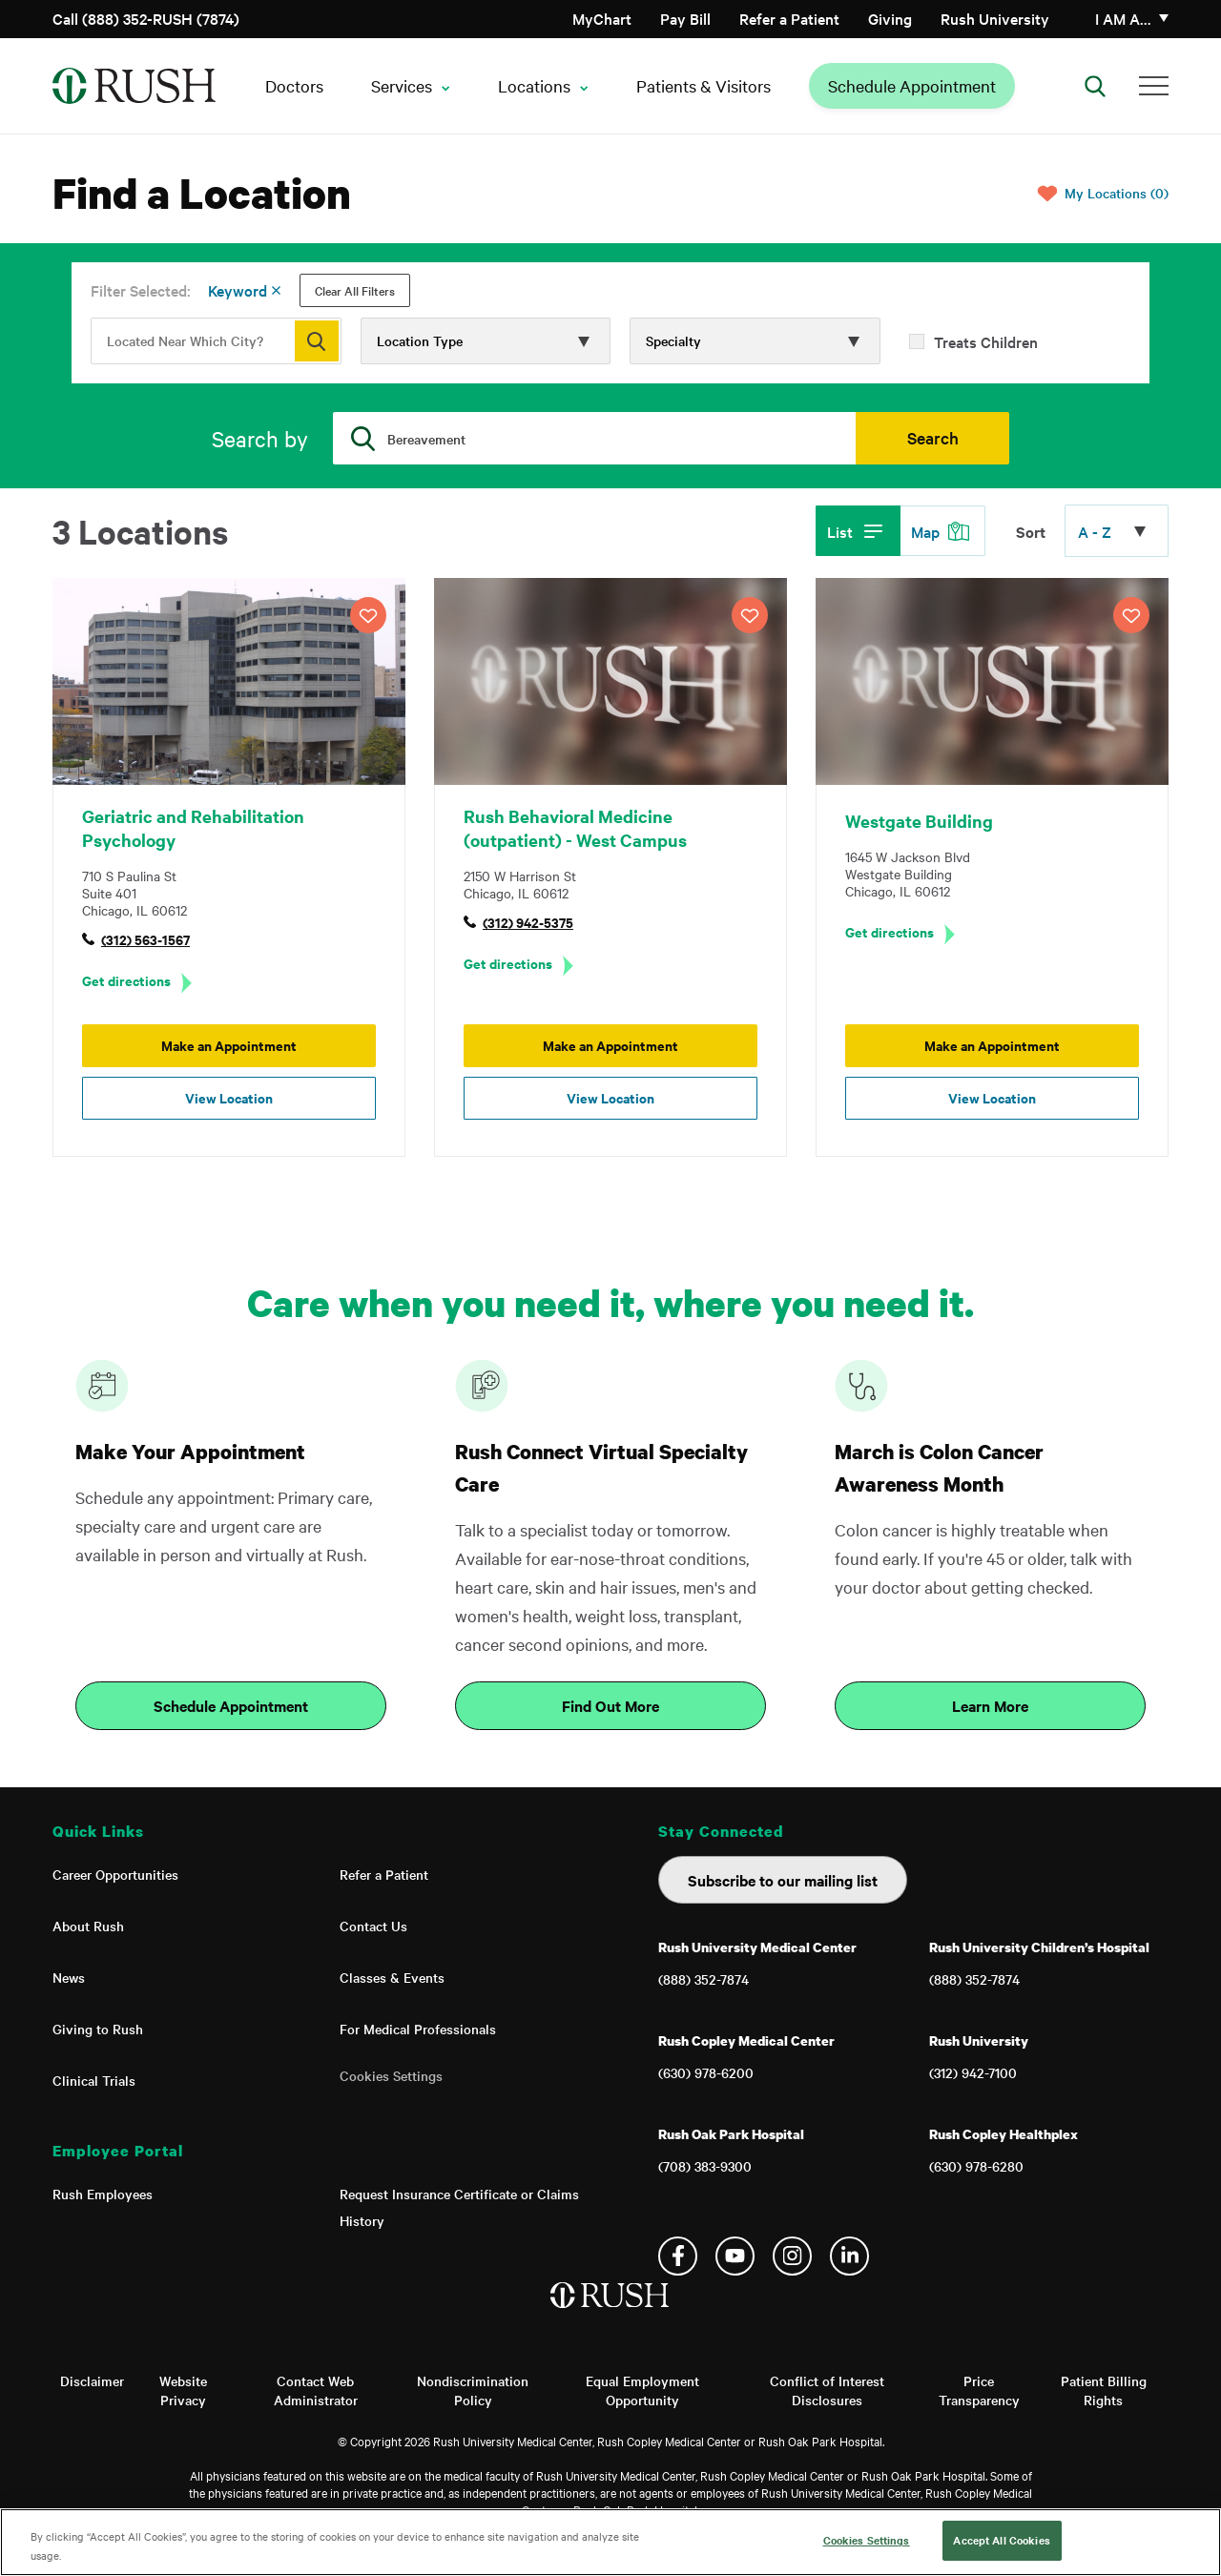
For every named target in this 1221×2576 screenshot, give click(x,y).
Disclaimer (92, 2380)
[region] (610, 2542)
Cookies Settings (391, 2075)
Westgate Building (919, 821)
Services (401, 85)
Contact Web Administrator (316, 2390)
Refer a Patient (789, 18)
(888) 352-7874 (703, 1979)
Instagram (792, 2256)
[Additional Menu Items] (1154, 85)
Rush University (995, 18)
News (68, 1977)
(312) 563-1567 (145, 939)
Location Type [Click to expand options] (420, 340)
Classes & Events (392, 1977)
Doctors (294, 85)
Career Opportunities (115, 1874)
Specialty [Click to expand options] (673, 340)
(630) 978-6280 (976, 2165)
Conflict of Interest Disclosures (827, 2390)
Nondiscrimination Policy (472, 2390)
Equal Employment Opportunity (642, 2390)
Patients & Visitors (703, 85)
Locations (534, 85)
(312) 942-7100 (973, 2072)
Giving (890, 18)
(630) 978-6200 (706, 2072)
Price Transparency (979, 2390)
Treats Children (986, 341)
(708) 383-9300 (705, 2165)
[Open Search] (1095, 86)
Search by (260, 438)
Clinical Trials (93, 2080)
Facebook (677, 2256)
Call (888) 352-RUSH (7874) (145, 18)
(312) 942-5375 (528, 922)
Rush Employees (102, 2193)
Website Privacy (183, 2390)
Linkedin (849, 2256)
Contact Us (373, 1925)
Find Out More (610, 1705)
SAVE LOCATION (368, 615)
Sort (1030, 531)
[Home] (610, 2315)
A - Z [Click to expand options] (1094, 531)
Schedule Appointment (912, 85)
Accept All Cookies (1001, 2539)
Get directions (126, 980)
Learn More (990, 1705)
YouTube (735, 2256)
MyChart (601, 18)
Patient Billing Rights (1104, 2390)
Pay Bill (685, 18)
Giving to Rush (97, 2028)
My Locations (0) (1117, 193)
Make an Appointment (229, 1045)
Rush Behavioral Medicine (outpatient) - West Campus (575, 828)
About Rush (88, 1925)
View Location (229, 1097)
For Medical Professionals (418, 2028)
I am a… (1123, 18)
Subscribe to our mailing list (783, 1879)
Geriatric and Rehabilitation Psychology (193, 828)
